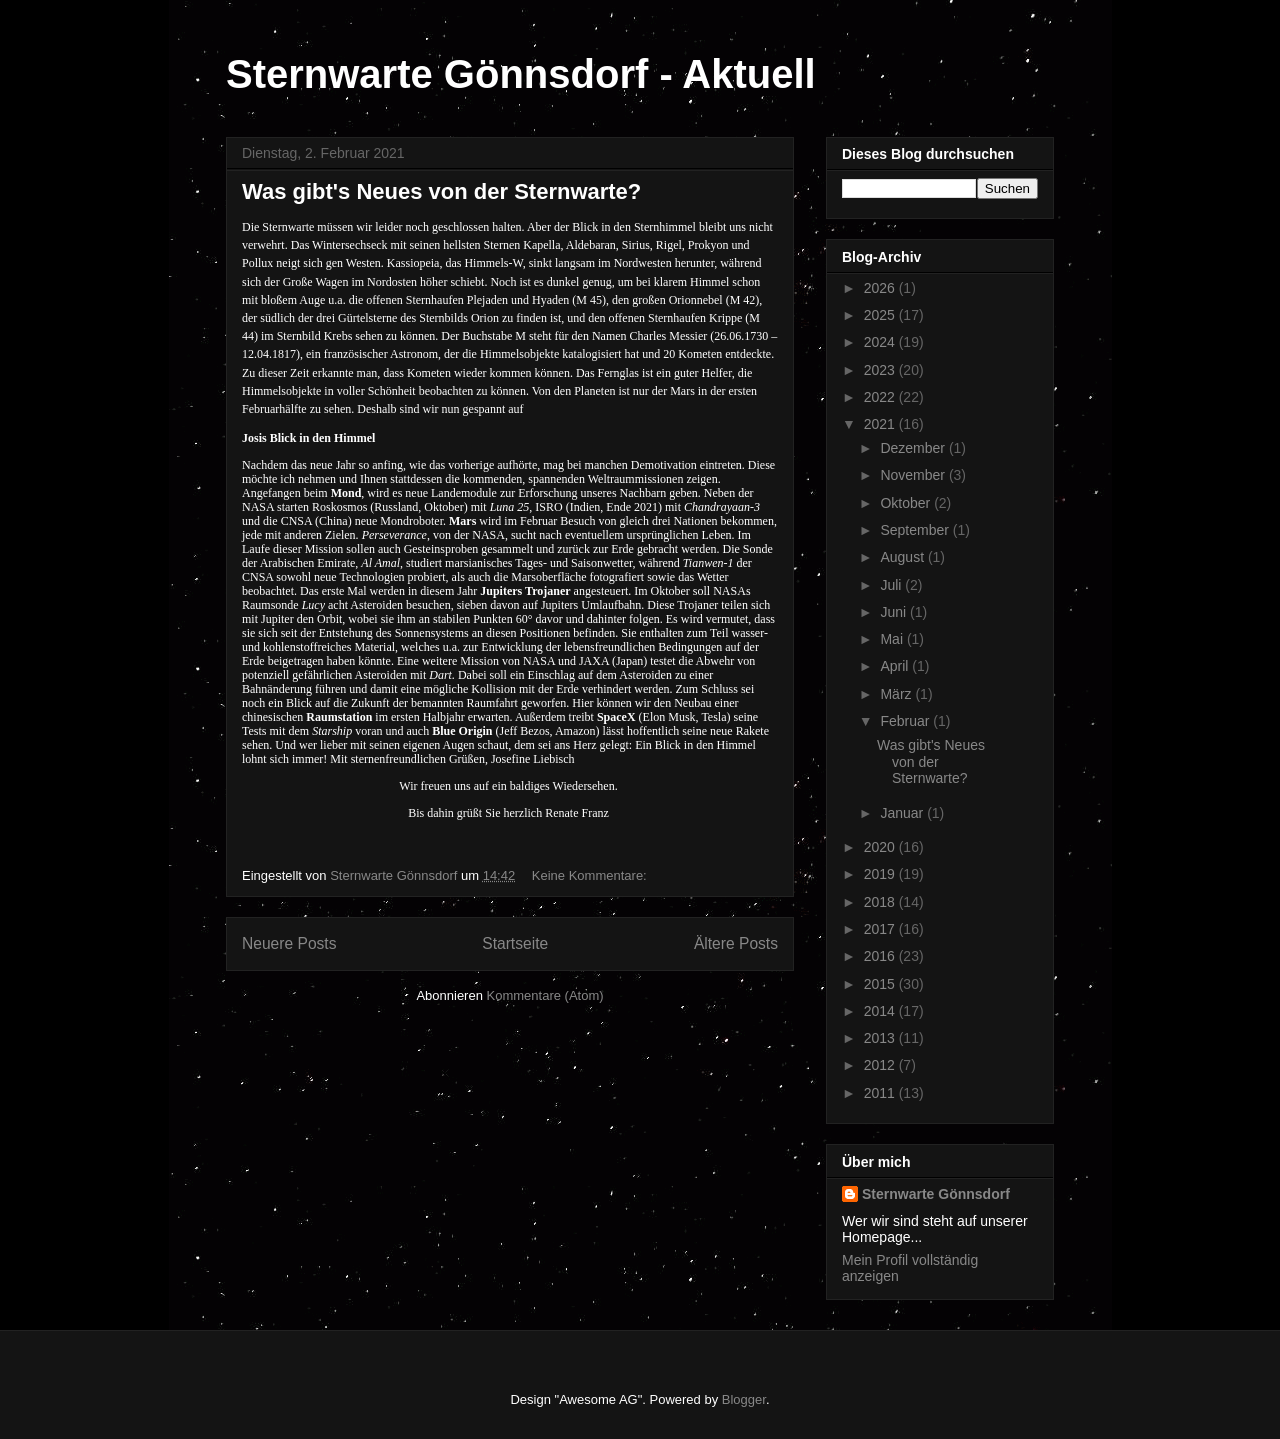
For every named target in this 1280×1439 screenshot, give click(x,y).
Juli (892, 585)
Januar (903, 813)
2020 (881, 847)
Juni (895, 612)
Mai (893, 639)
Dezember (914, 448)
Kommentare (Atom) (545, 995)
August (903, 557)
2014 (881, 1011)
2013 (881, 1038)
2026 (881, 288)
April (896, 666)
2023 (881, 370)
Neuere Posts (289, 943)
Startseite (515, 943)
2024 (881, 342)
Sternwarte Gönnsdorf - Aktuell (521, 74)
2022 (881, 397)
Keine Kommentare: (591, 875)
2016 (881, 956)
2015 (881, 984)
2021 (881, 424)
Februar (906, 721)
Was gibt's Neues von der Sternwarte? (441, 191)
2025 (881, 315)
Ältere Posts (736, 943)
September (916, 530)
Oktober (907, 503)
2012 (881, 1065)
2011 (881, 1093)
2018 (881, 902)
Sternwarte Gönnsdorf (936, 1194)
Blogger (744, 1399)
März (897, 694)
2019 (881, 874)
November (914, 475)
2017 (881, 929)
